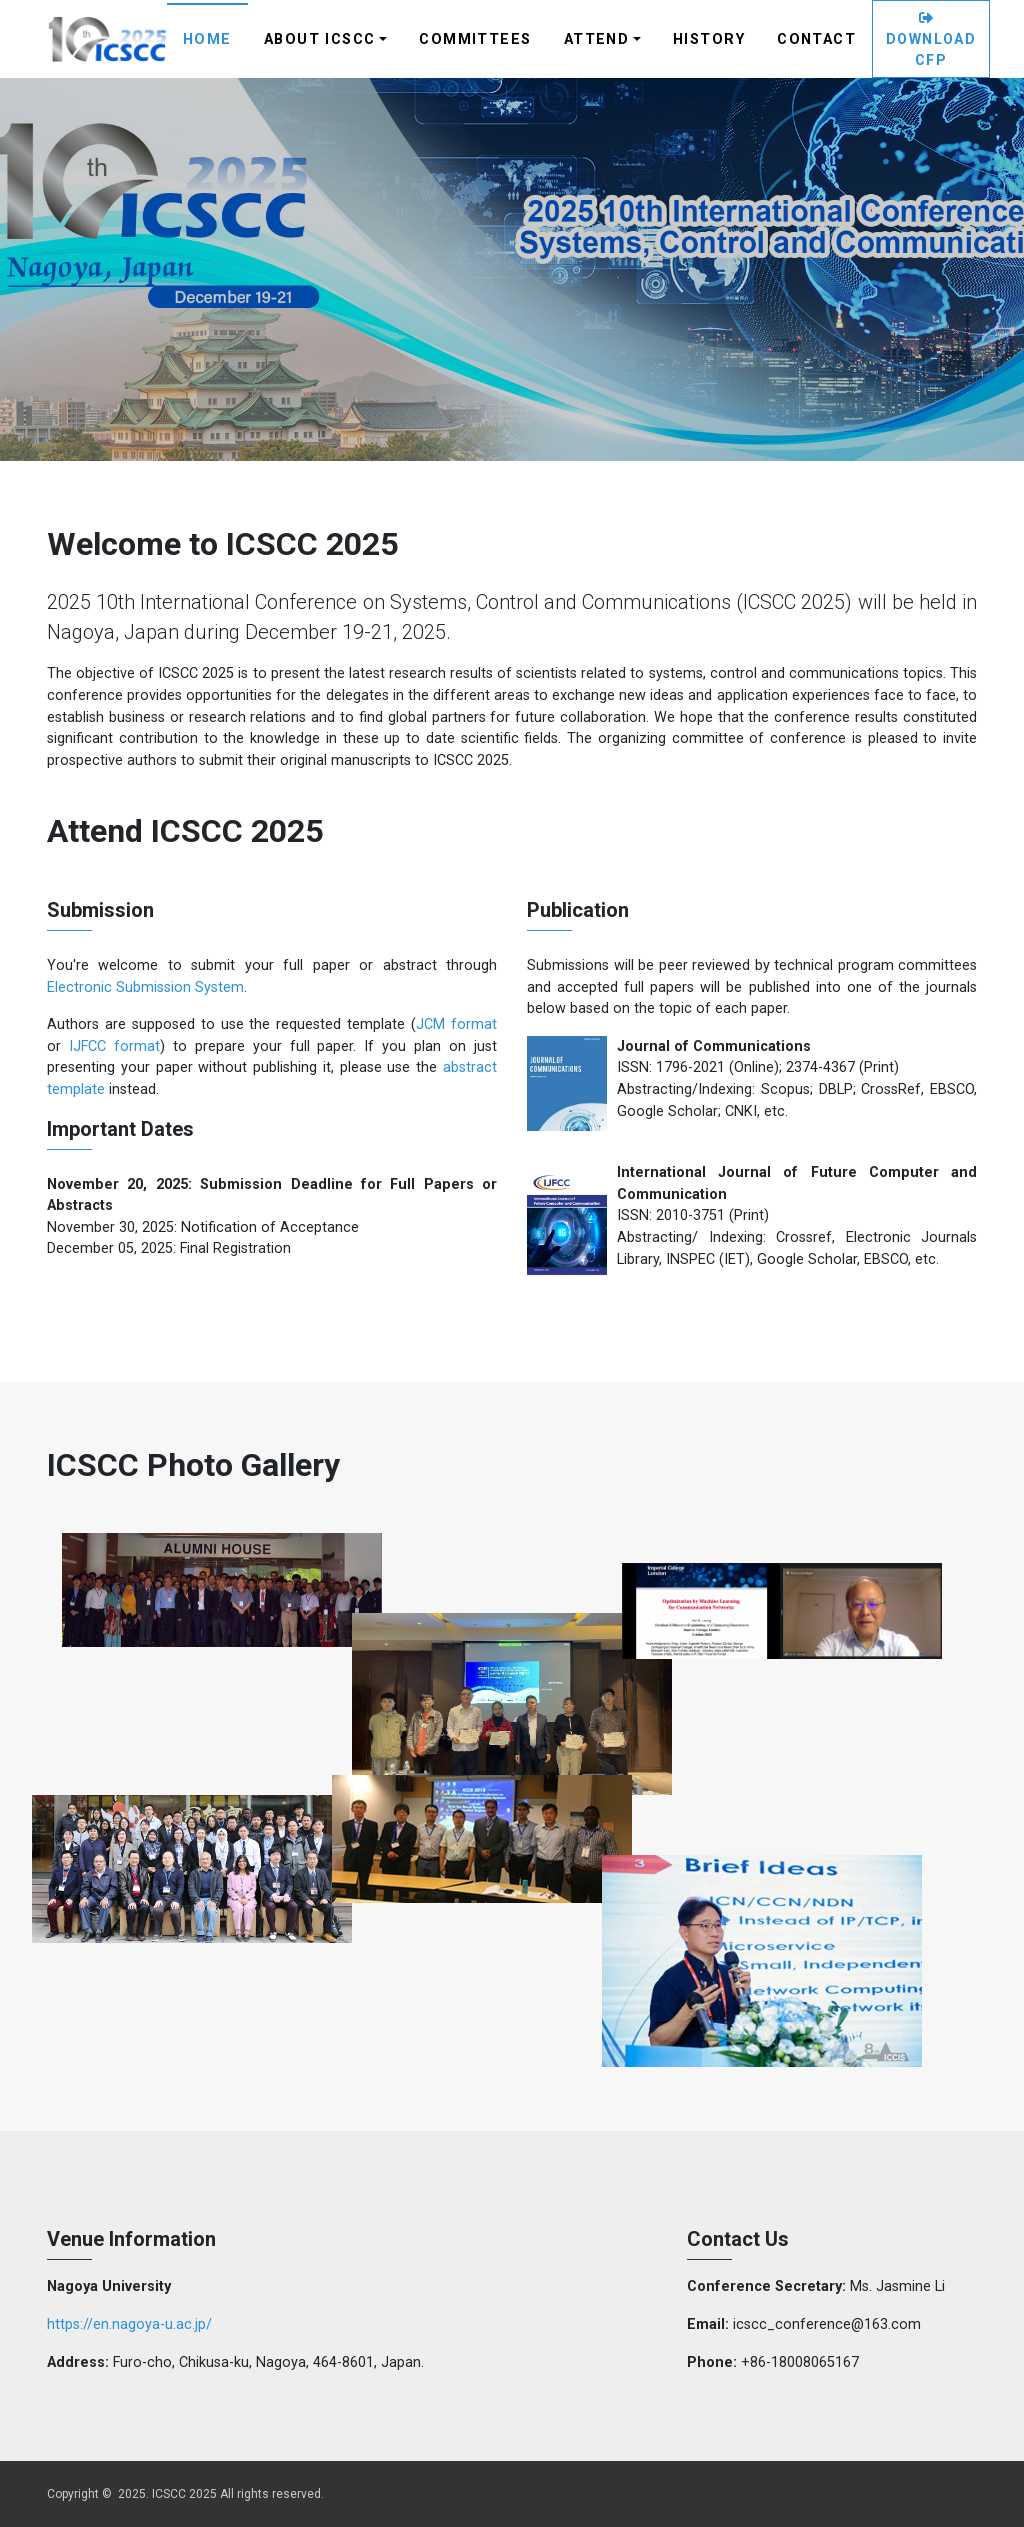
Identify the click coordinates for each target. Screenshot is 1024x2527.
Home (207, 39)
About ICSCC (320, 39)
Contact (816, 39)
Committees (475, 39)
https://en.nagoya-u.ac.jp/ (129, 2324)
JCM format (456, 1024)
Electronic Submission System (145, 987)
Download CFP (931, 39)
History (709, 39)
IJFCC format (114, 1046)
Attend (597, 39)
